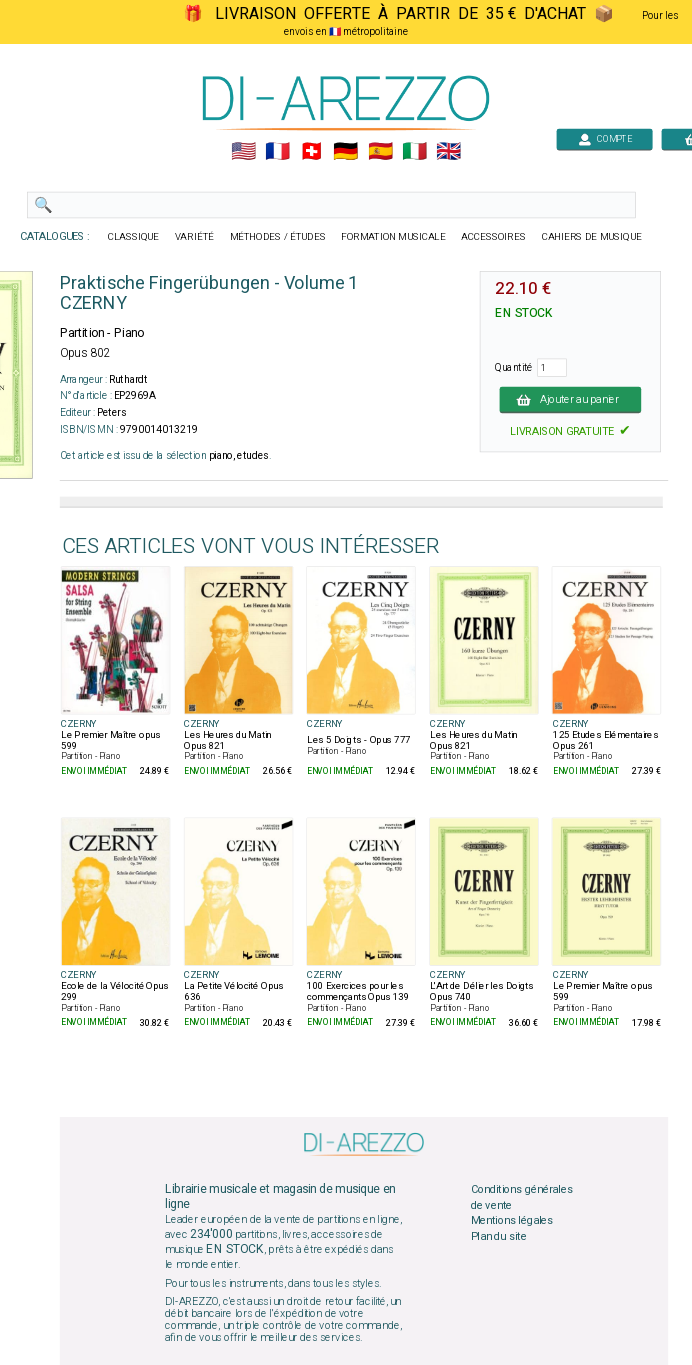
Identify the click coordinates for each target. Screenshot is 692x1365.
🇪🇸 (380, 152)
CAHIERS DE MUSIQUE (592, 237)
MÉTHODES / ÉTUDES (278, 237)
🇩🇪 (345, 152)
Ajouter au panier (571, 399)
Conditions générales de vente (522, 1198)
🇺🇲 (243, 152)
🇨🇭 (311, 152)
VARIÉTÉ (194, 237)
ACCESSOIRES (493, 237)
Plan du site (499, 1236)
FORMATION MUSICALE (393, 237)
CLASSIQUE (134, 237)
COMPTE (605, 138)
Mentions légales (512, 1221)
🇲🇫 (277, 152)
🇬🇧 (448, 152)
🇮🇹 (414, 152)
